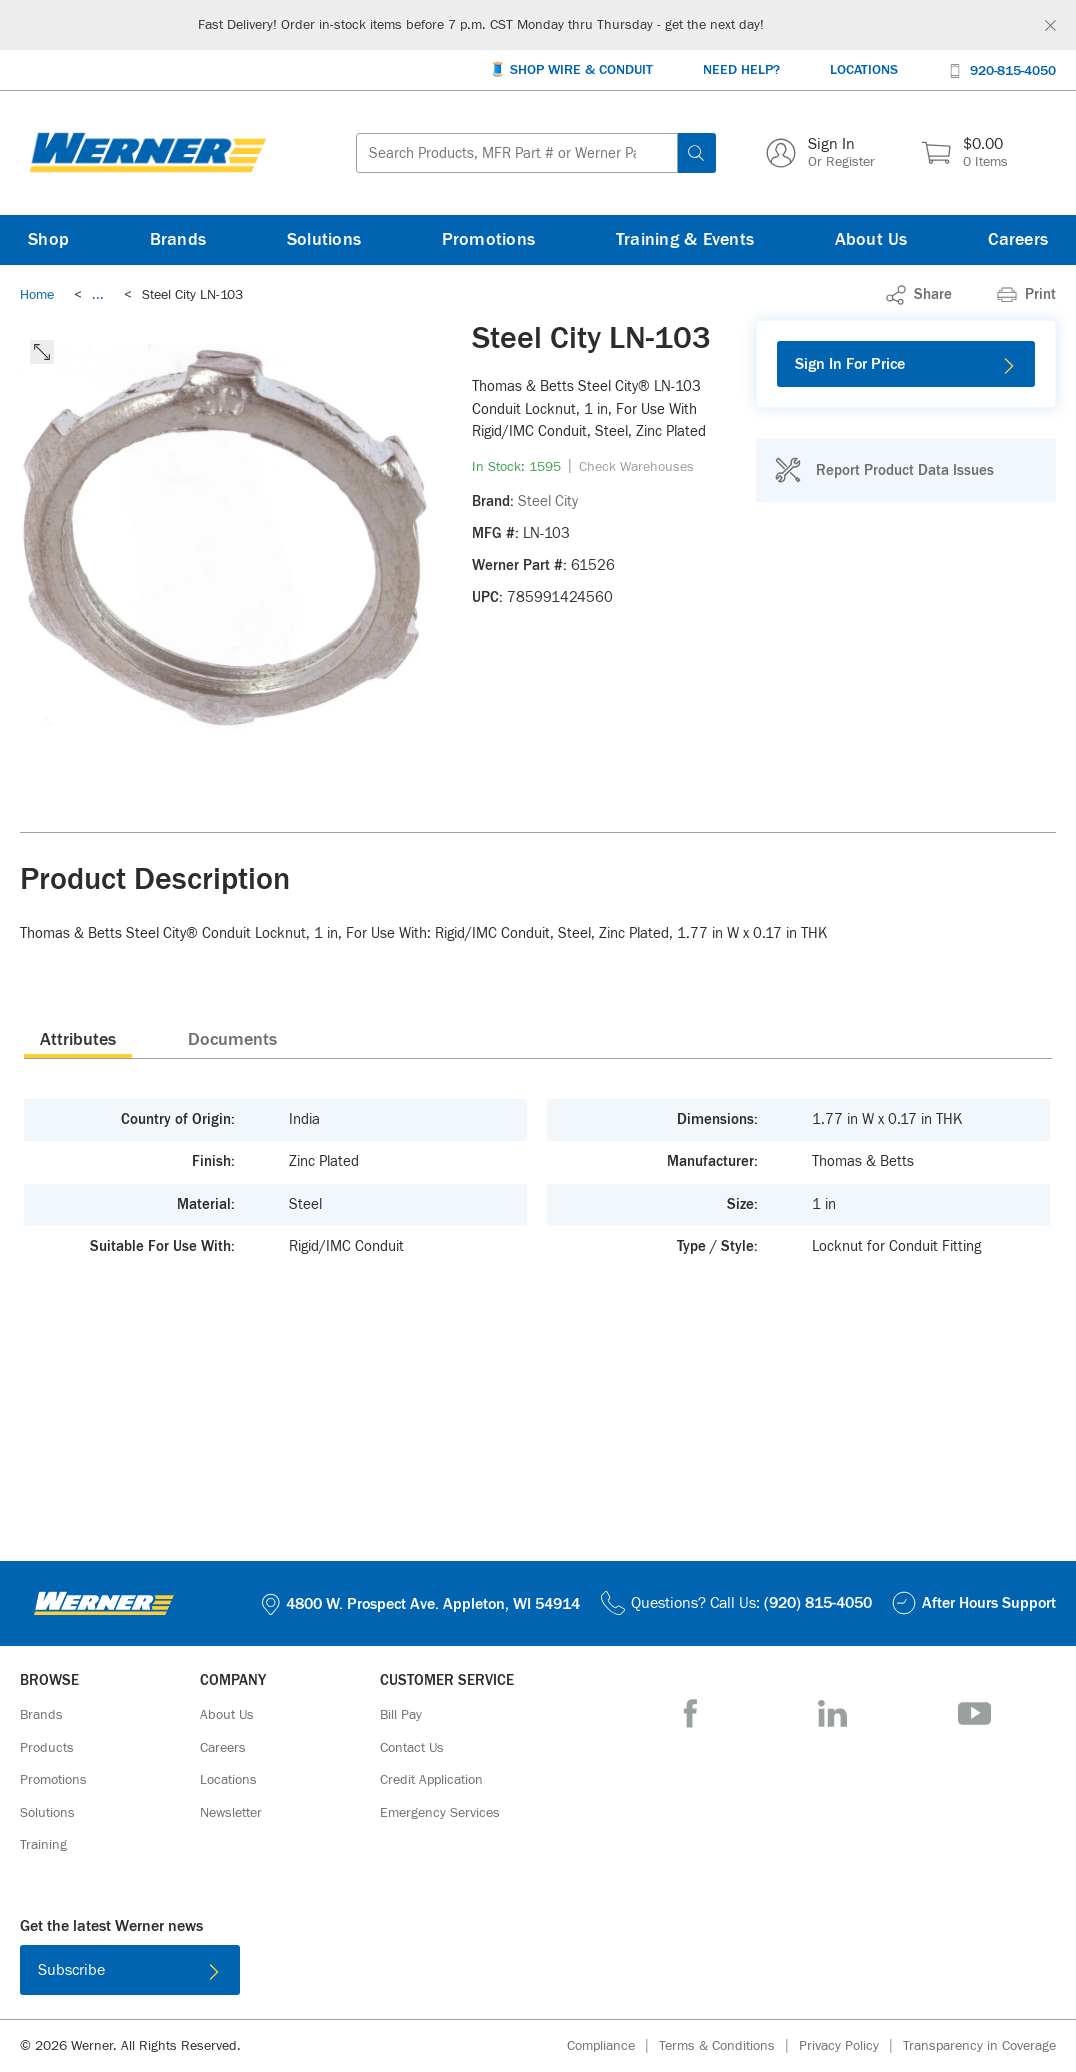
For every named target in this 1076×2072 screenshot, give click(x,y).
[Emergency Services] (440, 1813)
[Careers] (1018, 240)
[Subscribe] (130, 1970)
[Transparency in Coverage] (979, 2046)
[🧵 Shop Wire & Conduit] (571, 70)
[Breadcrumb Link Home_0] (37, 295)
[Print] (1026, 295)
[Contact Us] (412, 1748)
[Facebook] (690, 1713)
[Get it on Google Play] (603, 1974)
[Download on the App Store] (473, 1974)
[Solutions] (324, 240)
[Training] (43, 1845)
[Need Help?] (741, 70)
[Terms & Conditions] (729, 2046)
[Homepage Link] (148, 153)
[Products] (47, 1748)
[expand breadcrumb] (98, 295)
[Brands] (178, 240)
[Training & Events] (685, 240)
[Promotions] (489, 240)
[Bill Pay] (401, 1715)
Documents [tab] (232, 1040)
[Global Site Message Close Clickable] (1050, 25)
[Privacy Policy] (851, 2046)
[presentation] (78, 1039)
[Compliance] (613, 2046)
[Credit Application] (431, 1780)
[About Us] (871, 240)
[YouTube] (974, 1713)
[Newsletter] (231, 1813)
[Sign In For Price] (906, 364)
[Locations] (864, 70)
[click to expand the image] (42, 352)
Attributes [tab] (78, 1040)
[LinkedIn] (832, 1713)
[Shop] (48, 240)
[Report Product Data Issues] (884, 470)
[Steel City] (548, 502)
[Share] (919, 295)
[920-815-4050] (1002, 69)
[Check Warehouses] (636, 467)
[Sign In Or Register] (820, 153)
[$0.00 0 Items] (964, 153)
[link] (98, 295)
